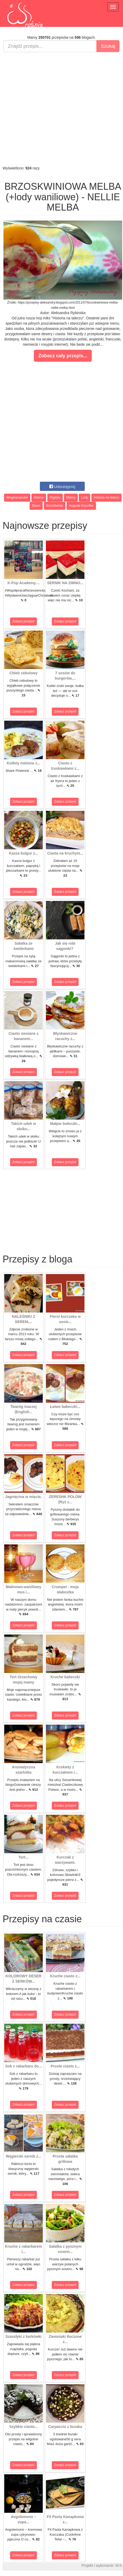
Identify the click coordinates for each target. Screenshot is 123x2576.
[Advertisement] (60, 108)
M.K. (119, 2565)
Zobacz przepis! (23, 621)
